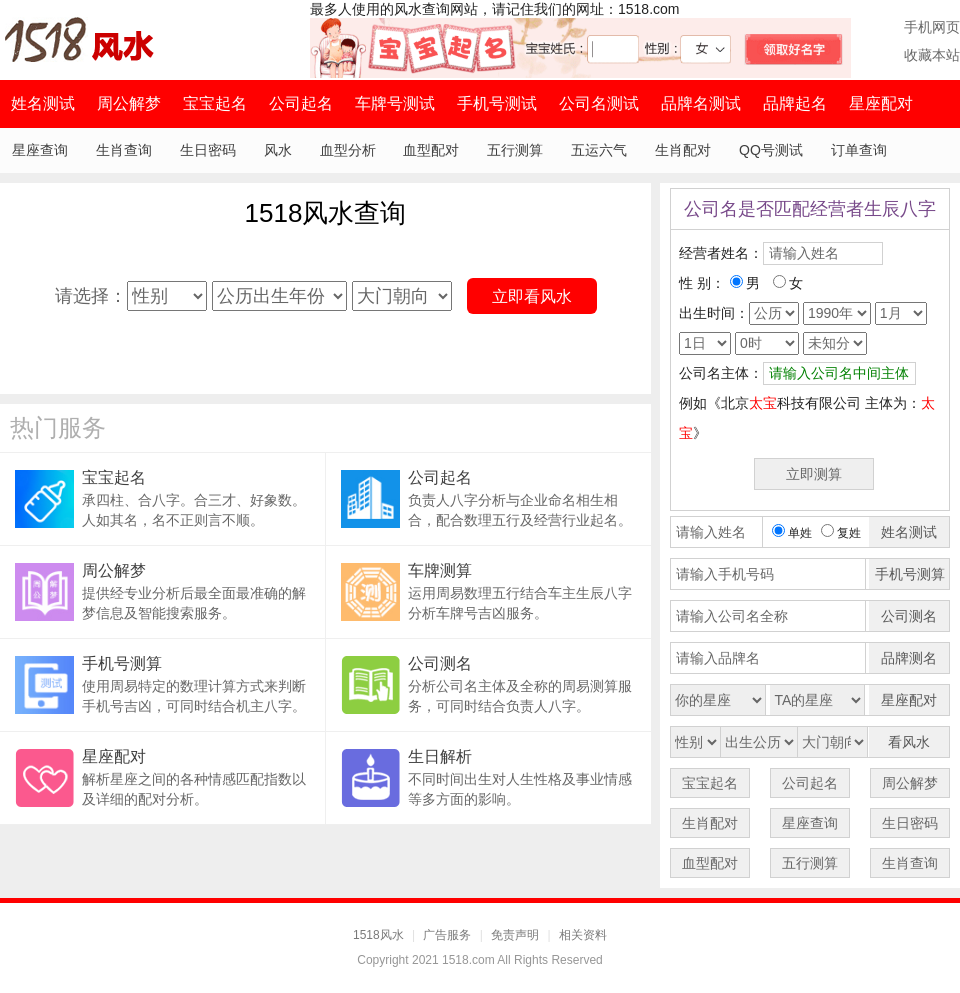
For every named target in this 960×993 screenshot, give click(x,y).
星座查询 (40, 150)
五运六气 (599, 150)
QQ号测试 (771, 150)
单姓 (792, 533)
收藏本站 (932, 55)
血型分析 (348, 150)
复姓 (841, 533)
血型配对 (431, 150)
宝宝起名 (215, 103)
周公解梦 (129, 103)
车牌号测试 (395, 103)
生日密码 (208, 150)
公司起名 (301, 103)
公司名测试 (599, 103)
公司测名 (440, 663)
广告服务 (447, 935)
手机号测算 (122, 663)
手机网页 (932, 27)
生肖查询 (124, 150)
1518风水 (378, 935)
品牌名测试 (701, 103)
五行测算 (515, 150)
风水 (278, 150)
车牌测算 (440, 570)
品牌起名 (795, 103)
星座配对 (881, 103)
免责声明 (515, 935)
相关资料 (583, 935)
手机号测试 (497, 103)
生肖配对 (683, 150)
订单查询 (859, 150)
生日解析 (440, 756)
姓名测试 (43, 103)
